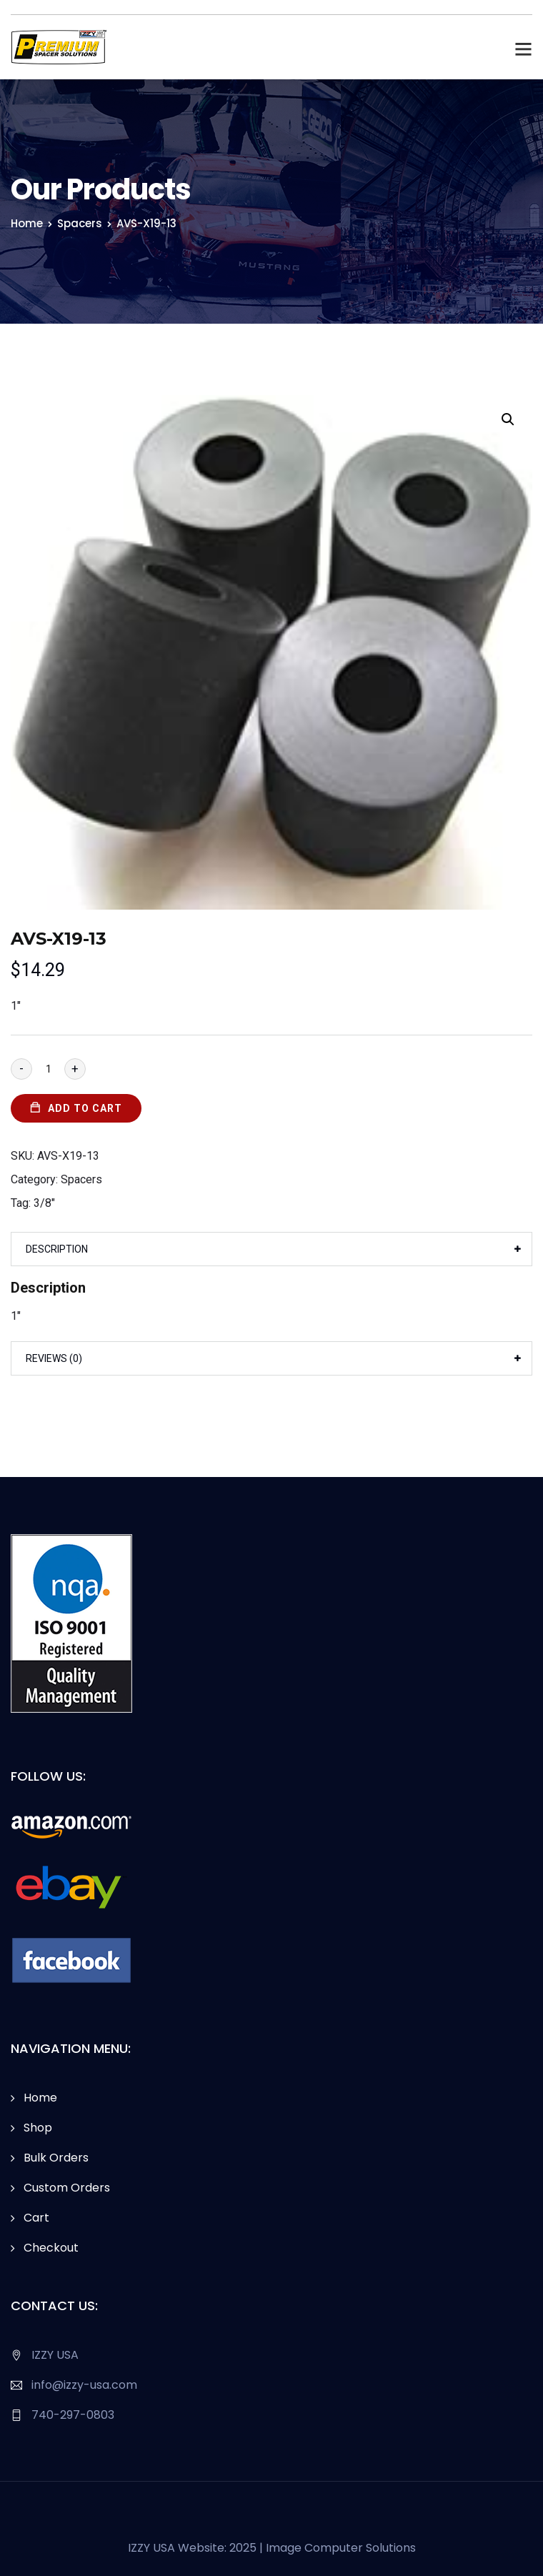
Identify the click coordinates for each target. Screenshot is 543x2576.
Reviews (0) (54, 1358)
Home (27, 223)
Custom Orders (67, 2187)
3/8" (44, 1203)
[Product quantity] (48, 1069)
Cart (36, 2217)
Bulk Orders (56, 2157)
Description (57, 1249)
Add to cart (85, 1108)
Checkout (51, 2247)
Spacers (79, 223)
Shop (38, 2127)
